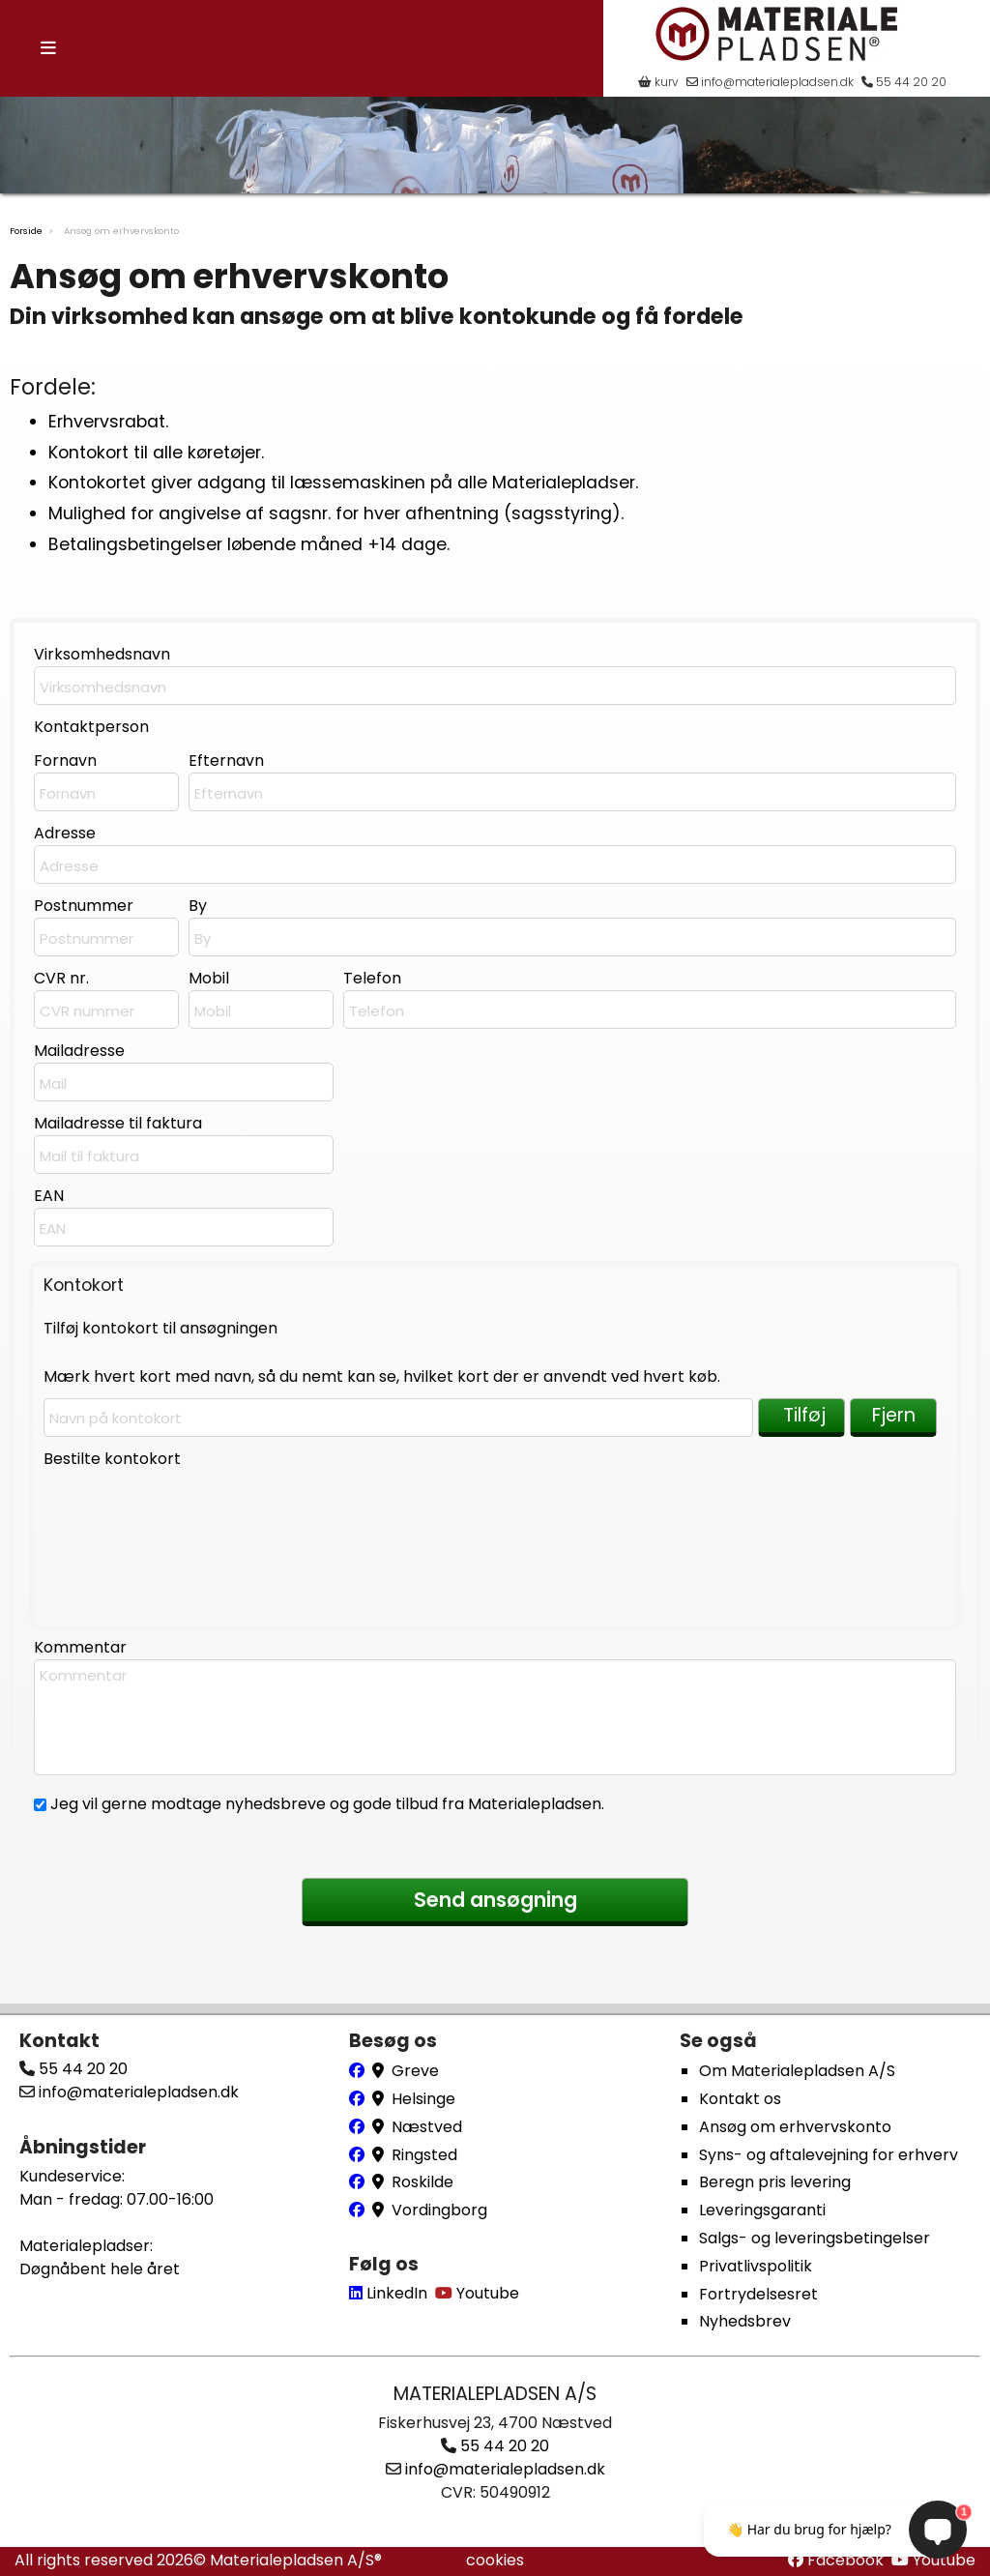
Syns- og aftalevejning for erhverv (828, 2155)
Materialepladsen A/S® (296, 2560)
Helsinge (423, 2099)
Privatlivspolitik (755, 2266)
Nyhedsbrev (745, 2321)
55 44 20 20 (903, 81)
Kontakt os (740, 2099)
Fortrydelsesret (758, 2294)
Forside (26, 230)
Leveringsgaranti (762, 2210)
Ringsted (424, 2155)
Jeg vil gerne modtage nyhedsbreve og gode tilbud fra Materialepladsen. (325, 1804)
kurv (658, 81)
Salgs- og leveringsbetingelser (814, 2238)
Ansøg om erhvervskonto (795, 2127)
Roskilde (422, 2182)
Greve (415, 2071)
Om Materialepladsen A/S (797, 2071)
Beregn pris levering (775, 2182)
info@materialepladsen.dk (770, 81)
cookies (495, 2560)
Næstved (427, 2127)
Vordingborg (439, 2210)
